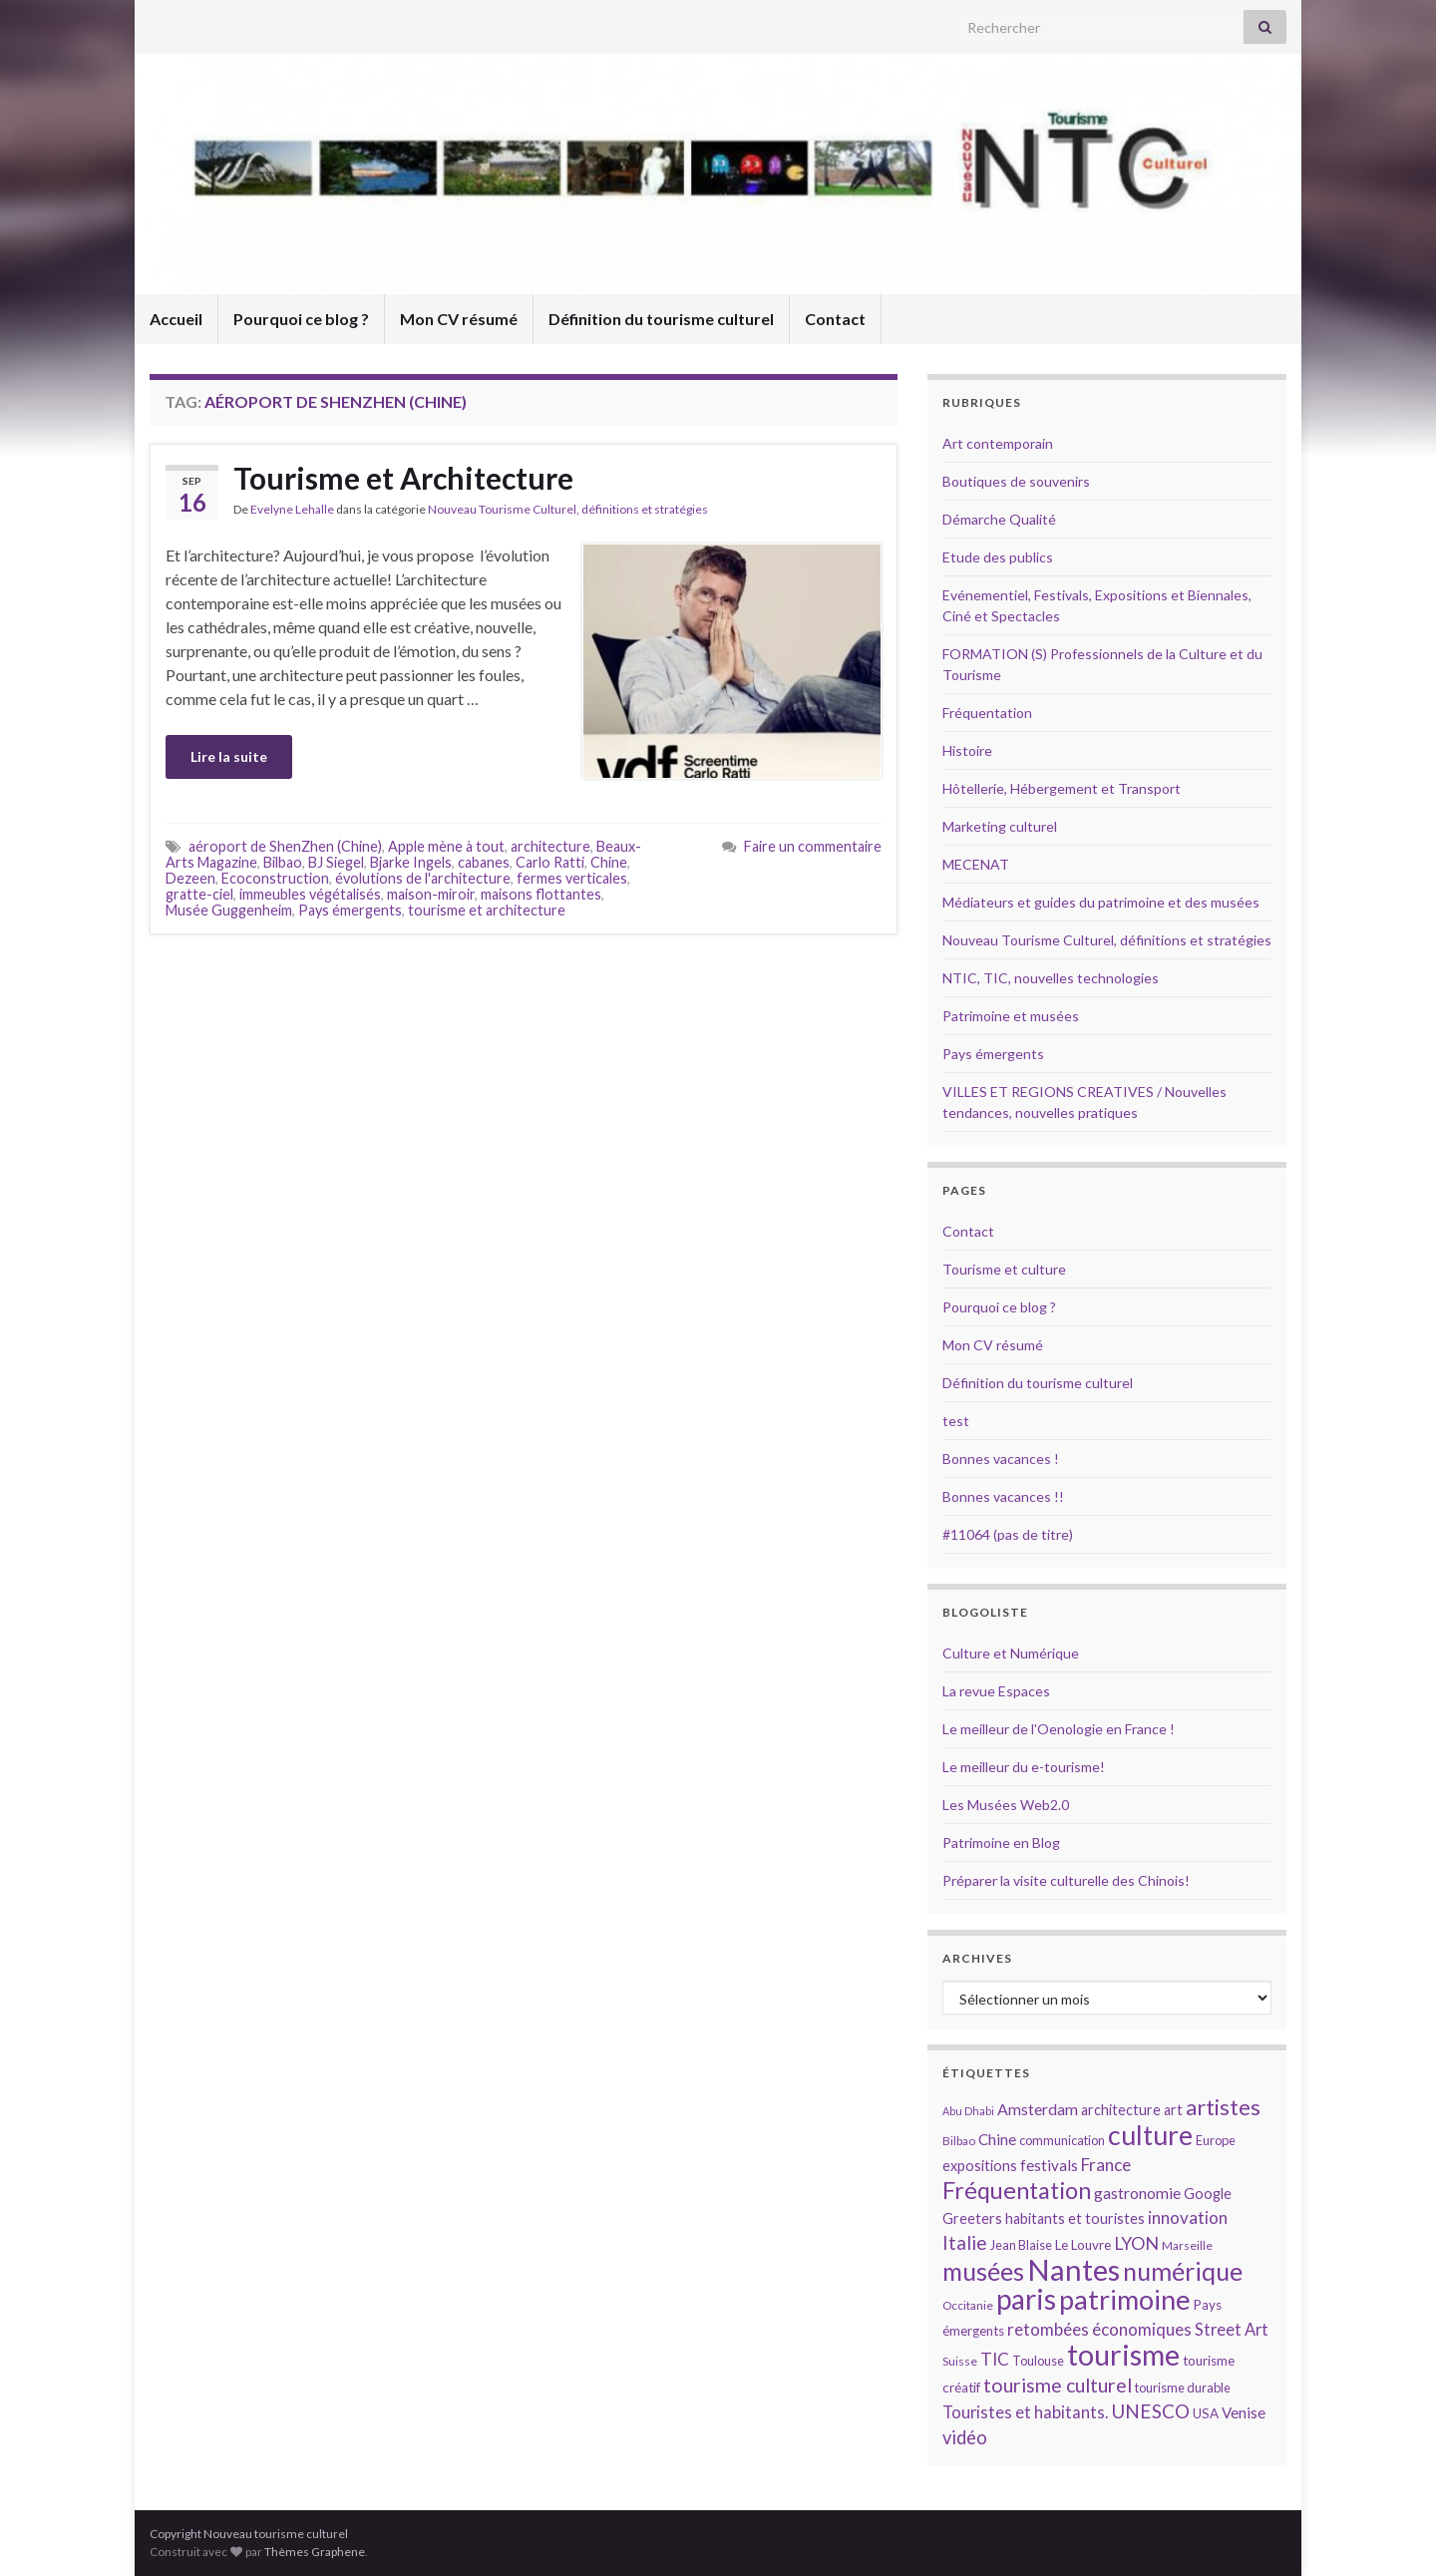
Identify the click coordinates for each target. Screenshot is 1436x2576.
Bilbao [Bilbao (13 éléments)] (958, 2140)
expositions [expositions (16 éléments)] (979, 2165)
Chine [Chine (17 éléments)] (997, 2139)
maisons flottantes (541, 894)
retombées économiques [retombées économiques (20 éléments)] (1099, 2329)
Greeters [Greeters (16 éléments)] (972, 2218)
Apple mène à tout (446, 846)
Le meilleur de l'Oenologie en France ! (1058, 1728)
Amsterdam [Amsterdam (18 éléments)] (1037, 2108)
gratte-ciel (199, 894)
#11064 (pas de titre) (1007, 1534)
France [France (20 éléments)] (1106, 2164)
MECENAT (975, 864)
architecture (550, 846)
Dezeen (190, 878)
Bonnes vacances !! (1003, 1496)
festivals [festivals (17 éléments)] (1049, 2165)
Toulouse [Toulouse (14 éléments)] (1038, 2361)
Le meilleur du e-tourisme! (1023, 1766)
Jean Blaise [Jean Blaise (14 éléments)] (1021, 2245)
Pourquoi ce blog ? (301, 318)
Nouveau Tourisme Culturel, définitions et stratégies (568, 509)
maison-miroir (431, 894)
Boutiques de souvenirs (1016, 481)
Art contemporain (997, 443)
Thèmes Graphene (314, 2551)
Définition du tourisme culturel (661, 318)
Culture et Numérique (1010, 1653)
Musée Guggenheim (229, 910)
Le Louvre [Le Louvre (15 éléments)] (1083, 2245)
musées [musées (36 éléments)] (983, 2271)
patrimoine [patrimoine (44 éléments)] (1125, 2299)
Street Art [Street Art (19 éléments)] (1231, 2330)
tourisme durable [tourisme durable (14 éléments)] (1183, 2387)
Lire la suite (228, 756)
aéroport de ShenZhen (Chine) (285, 846)
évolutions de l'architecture (423, 878)
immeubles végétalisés (310, 894)
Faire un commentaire (813, 846)
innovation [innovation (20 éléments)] (1188, 2217)
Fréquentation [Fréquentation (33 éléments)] (1016, 2190)
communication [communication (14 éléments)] (1062, 2140)
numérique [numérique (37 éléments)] (1183, 2271)
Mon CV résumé (459, 318)
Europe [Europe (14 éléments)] (1216, 2140)
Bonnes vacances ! (1000, 1458)
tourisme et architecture (486, 910)
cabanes (484, 862)
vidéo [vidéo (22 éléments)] (964, 2437)
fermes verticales (572, 878)
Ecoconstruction (275, 878)
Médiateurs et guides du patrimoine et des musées (1100, 902)
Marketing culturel (999, 826)
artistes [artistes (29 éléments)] (1223, 2106)
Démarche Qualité (999, 519)
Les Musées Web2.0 (1005, 1804)
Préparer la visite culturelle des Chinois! (1066, 1880)
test (955, 1420)
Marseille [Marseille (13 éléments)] (1187, 2245)
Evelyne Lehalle (292, 509)
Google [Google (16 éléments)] (1208, 2193)
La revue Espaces (996, 1690)
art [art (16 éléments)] (1173, 2109)
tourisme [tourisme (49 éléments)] (1123, 2355)
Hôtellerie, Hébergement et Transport (1061, 788)
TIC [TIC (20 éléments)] (994, 2359)
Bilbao (282, 862)
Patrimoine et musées (1010, 1015)
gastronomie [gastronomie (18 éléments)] (1137, 2192)
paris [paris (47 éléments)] (1026, 2299)
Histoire (967, 750)
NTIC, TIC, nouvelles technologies (1050, 977)
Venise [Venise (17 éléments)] (1243, 2412)
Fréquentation (987, 712)
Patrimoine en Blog (1001, 1842)
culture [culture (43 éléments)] (1150, 2134)
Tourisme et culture (1004, 1269)
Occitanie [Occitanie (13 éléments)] (967, 2305)
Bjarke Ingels (411, 862)
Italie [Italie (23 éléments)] (964, 2242)
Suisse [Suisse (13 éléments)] (959, 2361)
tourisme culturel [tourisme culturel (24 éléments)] (1057, 2385)
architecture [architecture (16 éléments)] (1121, 2109)
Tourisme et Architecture (403, 478)
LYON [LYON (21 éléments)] (1136, 2243)
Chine (608, 862)
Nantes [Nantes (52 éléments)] (1073, 2269)
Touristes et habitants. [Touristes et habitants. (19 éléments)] (1025, 2412)
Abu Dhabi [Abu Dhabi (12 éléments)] (968, 2110)
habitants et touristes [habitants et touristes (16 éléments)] (1075, 2218)
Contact (835, 318)
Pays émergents (350, 910)
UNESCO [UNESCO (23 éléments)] (1150, 2410)
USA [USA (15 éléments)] (1206, 2413)
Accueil (176, 318)
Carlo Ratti (550, 862)
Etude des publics (997, 557)
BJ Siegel (336, 862)
